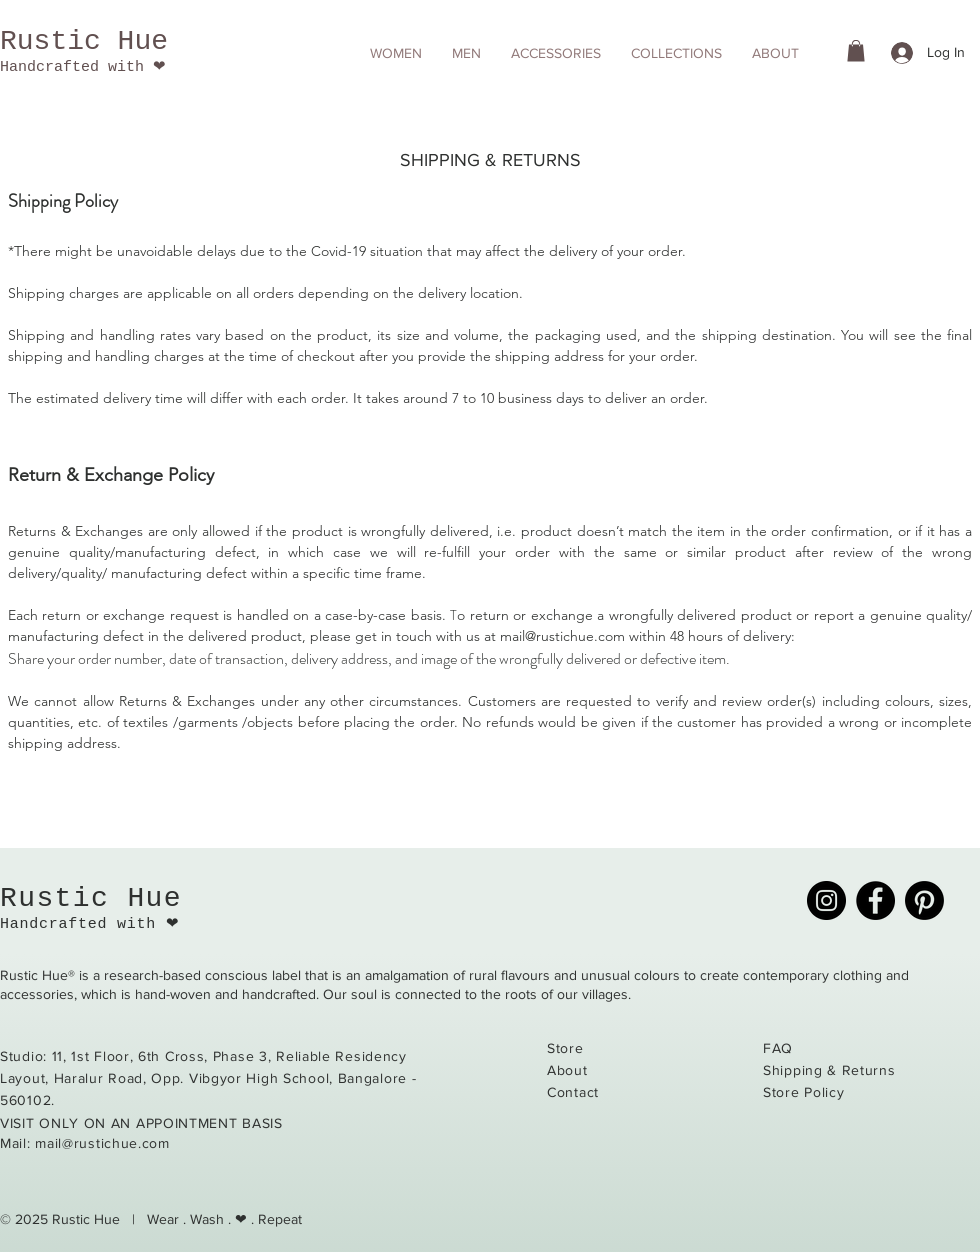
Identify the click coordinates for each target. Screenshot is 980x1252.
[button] (396, 53)
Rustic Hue (84, 41)
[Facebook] (875, 900)
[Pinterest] (924, 900)
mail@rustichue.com (562, 636)
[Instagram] (826, 900)
